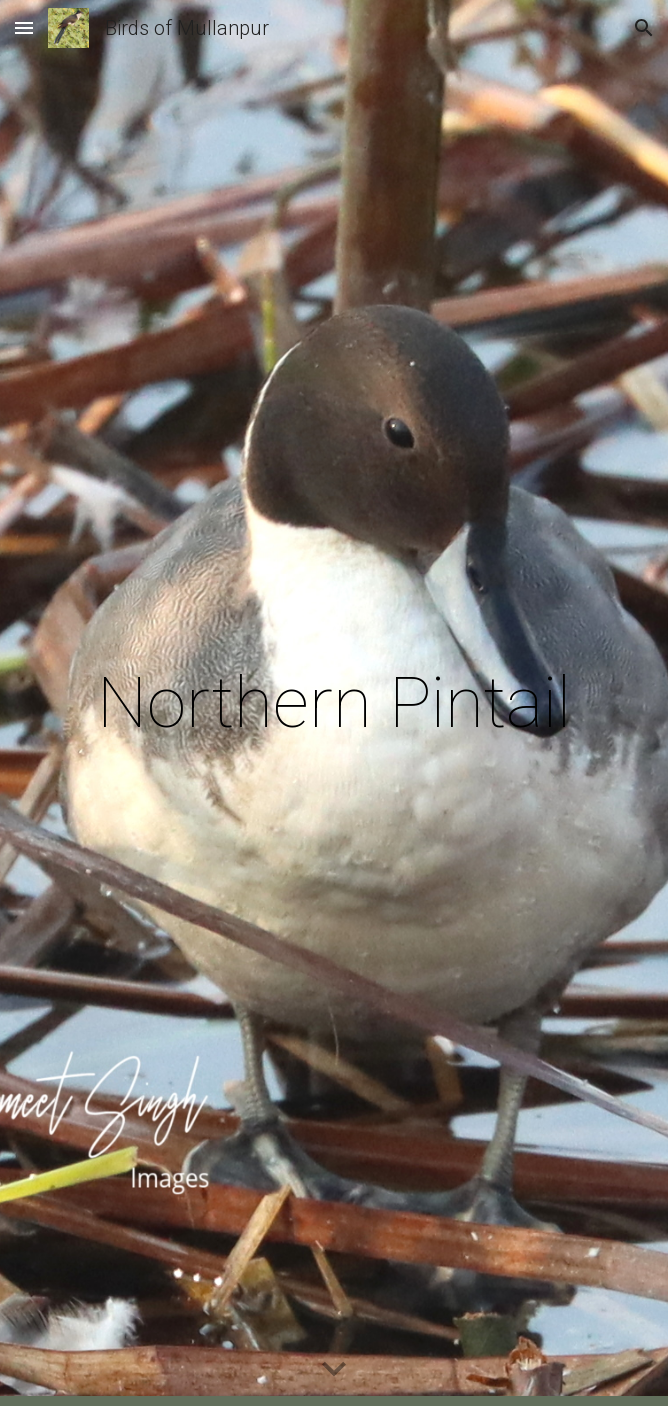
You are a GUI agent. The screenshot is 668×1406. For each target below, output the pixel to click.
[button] (24, 27)
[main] (333, 703)
